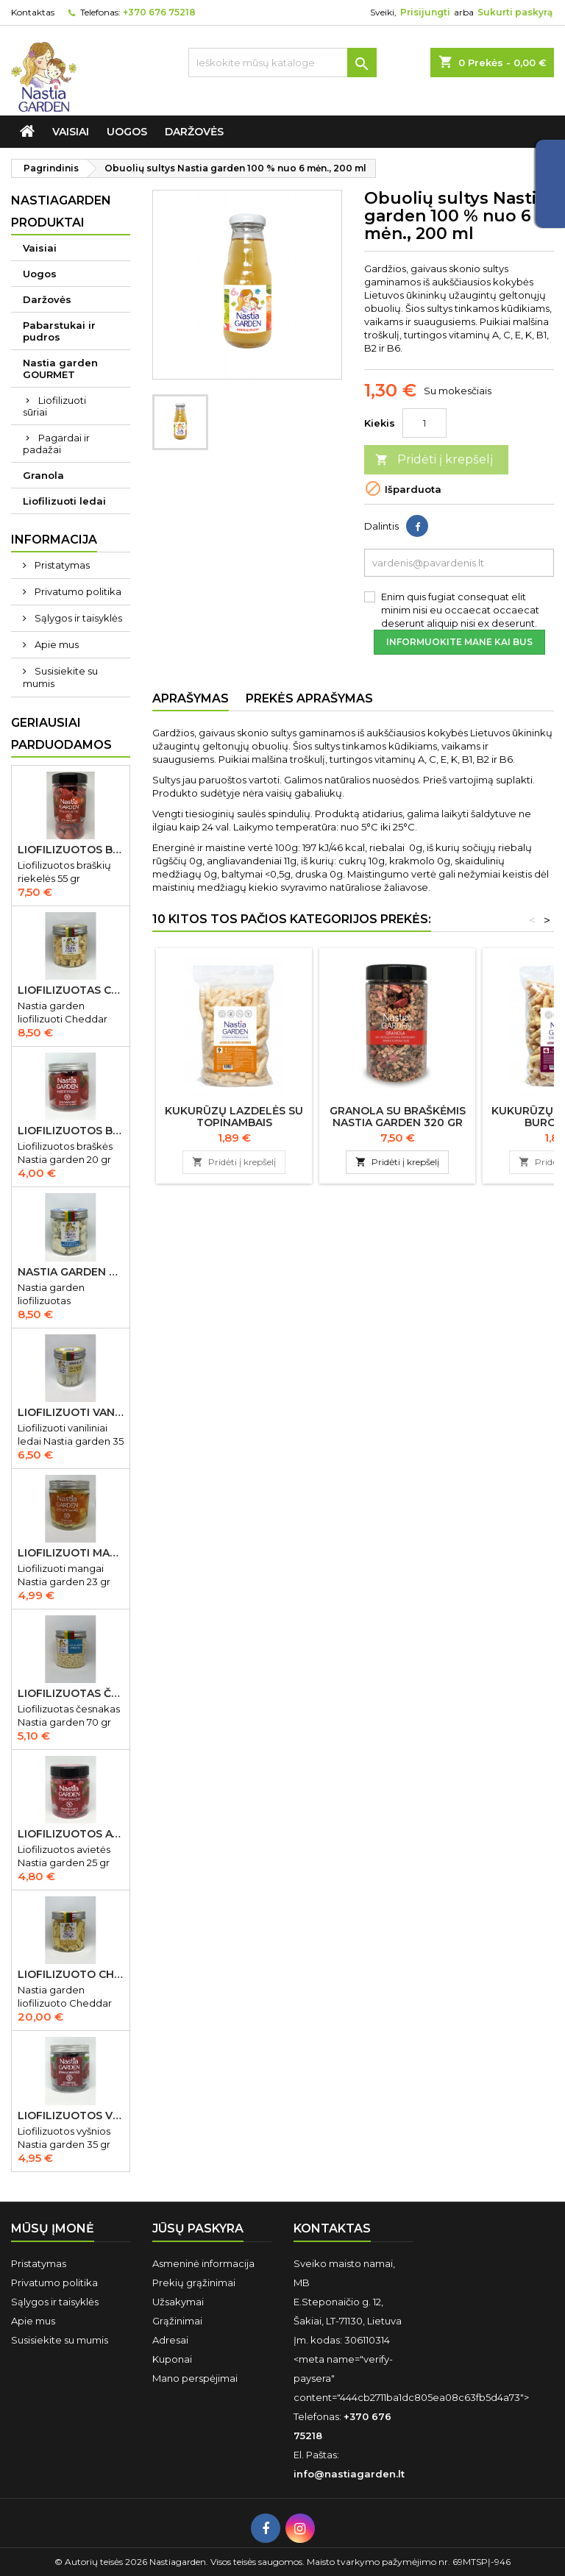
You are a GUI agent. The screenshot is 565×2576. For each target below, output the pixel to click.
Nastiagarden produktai (61, 211)
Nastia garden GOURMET (60, 368)
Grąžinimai (177, 2321)
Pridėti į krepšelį (434, 460)
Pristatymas (61, 565)
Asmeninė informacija (203, 2263)
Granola (43, 475)
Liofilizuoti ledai (64, 501)
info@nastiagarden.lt (349, 2474)
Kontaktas (32, 12)
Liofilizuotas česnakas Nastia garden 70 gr (71, 1693)
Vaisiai (70, 131)
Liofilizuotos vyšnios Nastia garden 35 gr (71, 2115)
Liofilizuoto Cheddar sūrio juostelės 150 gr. (71, 1974)
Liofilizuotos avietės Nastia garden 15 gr (71, 1834)
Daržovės (194, 131)
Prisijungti (425, 12)
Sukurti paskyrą (514, 12)
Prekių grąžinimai (193, 2282)
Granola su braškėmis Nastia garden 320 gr (398, 1116)
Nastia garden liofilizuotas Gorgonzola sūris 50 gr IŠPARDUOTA (71, 1272)
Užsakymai (178, 2302)
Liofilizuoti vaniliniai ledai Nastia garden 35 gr (71, 1412)
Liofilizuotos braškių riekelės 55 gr (71, 849)
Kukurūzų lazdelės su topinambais (234, 1116)
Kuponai (172, 2359)
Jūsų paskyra (198, 2228)
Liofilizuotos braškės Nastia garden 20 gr (71, 1130)
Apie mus (55, 644)
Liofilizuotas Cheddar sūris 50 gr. (71, 990)
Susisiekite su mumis (60, 677)
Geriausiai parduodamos (61, 734)
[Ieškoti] (282, 62)
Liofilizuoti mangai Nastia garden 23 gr (71, 1553)
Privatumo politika (76, 591)
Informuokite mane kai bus (459, 641)
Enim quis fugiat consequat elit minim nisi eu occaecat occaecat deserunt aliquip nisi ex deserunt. (460, 610)
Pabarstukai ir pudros (59, 331)
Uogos (127, 131)
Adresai (170, 2340)
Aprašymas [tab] (190, 698)
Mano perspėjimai (195, 2378)
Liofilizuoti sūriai (54, 406)
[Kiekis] (424, 423)
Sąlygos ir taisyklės (77, 618)
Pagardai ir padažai (56, 443)
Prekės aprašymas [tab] (309, 698)
